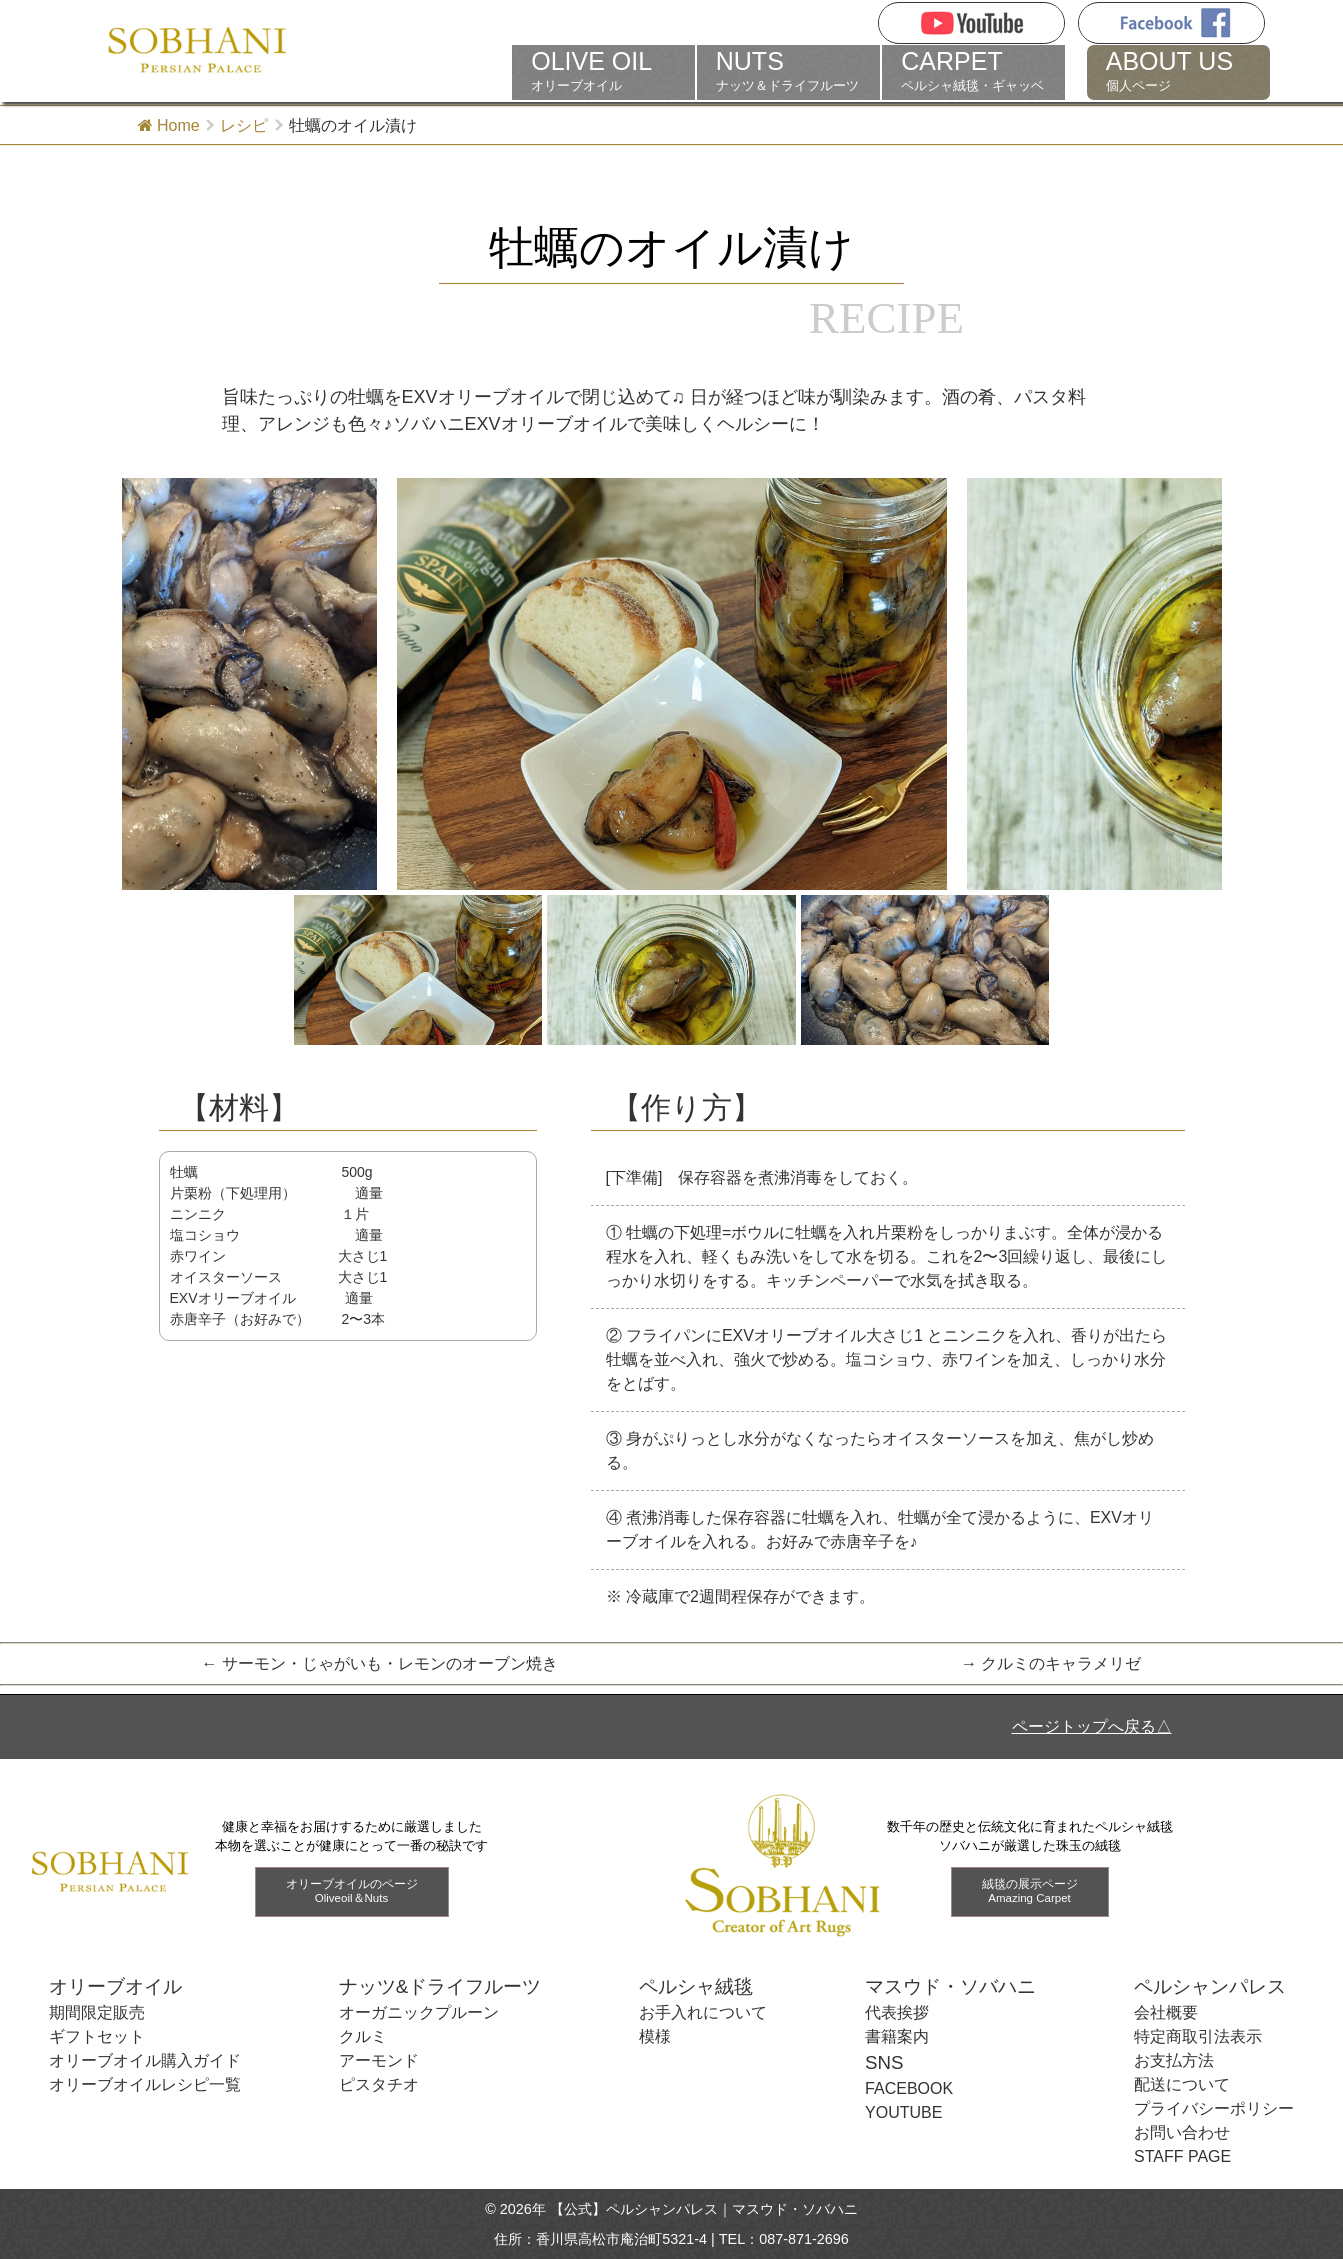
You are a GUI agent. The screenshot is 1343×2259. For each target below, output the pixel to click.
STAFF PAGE (1182, 2156)
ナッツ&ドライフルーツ (440, 1986)
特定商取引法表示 (1198, 2036)
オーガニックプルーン (419, 2012)
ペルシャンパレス (1210, 1986)
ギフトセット (97, 2036)
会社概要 (1166, 2012)
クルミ (363, 2036)
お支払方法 (1174, 2060)
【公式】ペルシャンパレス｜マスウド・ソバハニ (704, 2209)
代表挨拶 (897, 2012)
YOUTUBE (903, 2112)
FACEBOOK (909, 2088)
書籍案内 (897, 2036)
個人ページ (1178, 71)
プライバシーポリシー (1214, 2108)
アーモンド (379, 2060)
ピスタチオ (379, 2084)
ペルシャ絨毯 (696, 1986)
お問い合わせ (1182, 2132)
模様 (655, 2036)
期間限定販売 (97, 2012)
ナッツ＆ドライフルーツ (788, 71)
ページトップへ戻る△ (1092, 1726)
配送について (1182, 2084)
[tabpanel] (672, 684)
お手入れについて (703, 2012)
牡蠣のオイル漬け (671, 248)
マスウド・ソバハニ (950, 1986)
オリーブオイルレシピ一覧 (145, 2084)
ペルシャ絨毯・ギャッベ (973, 71)
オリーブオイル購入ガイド (145, 2060)
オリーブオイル (603, 71)
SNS (884, 2062)
